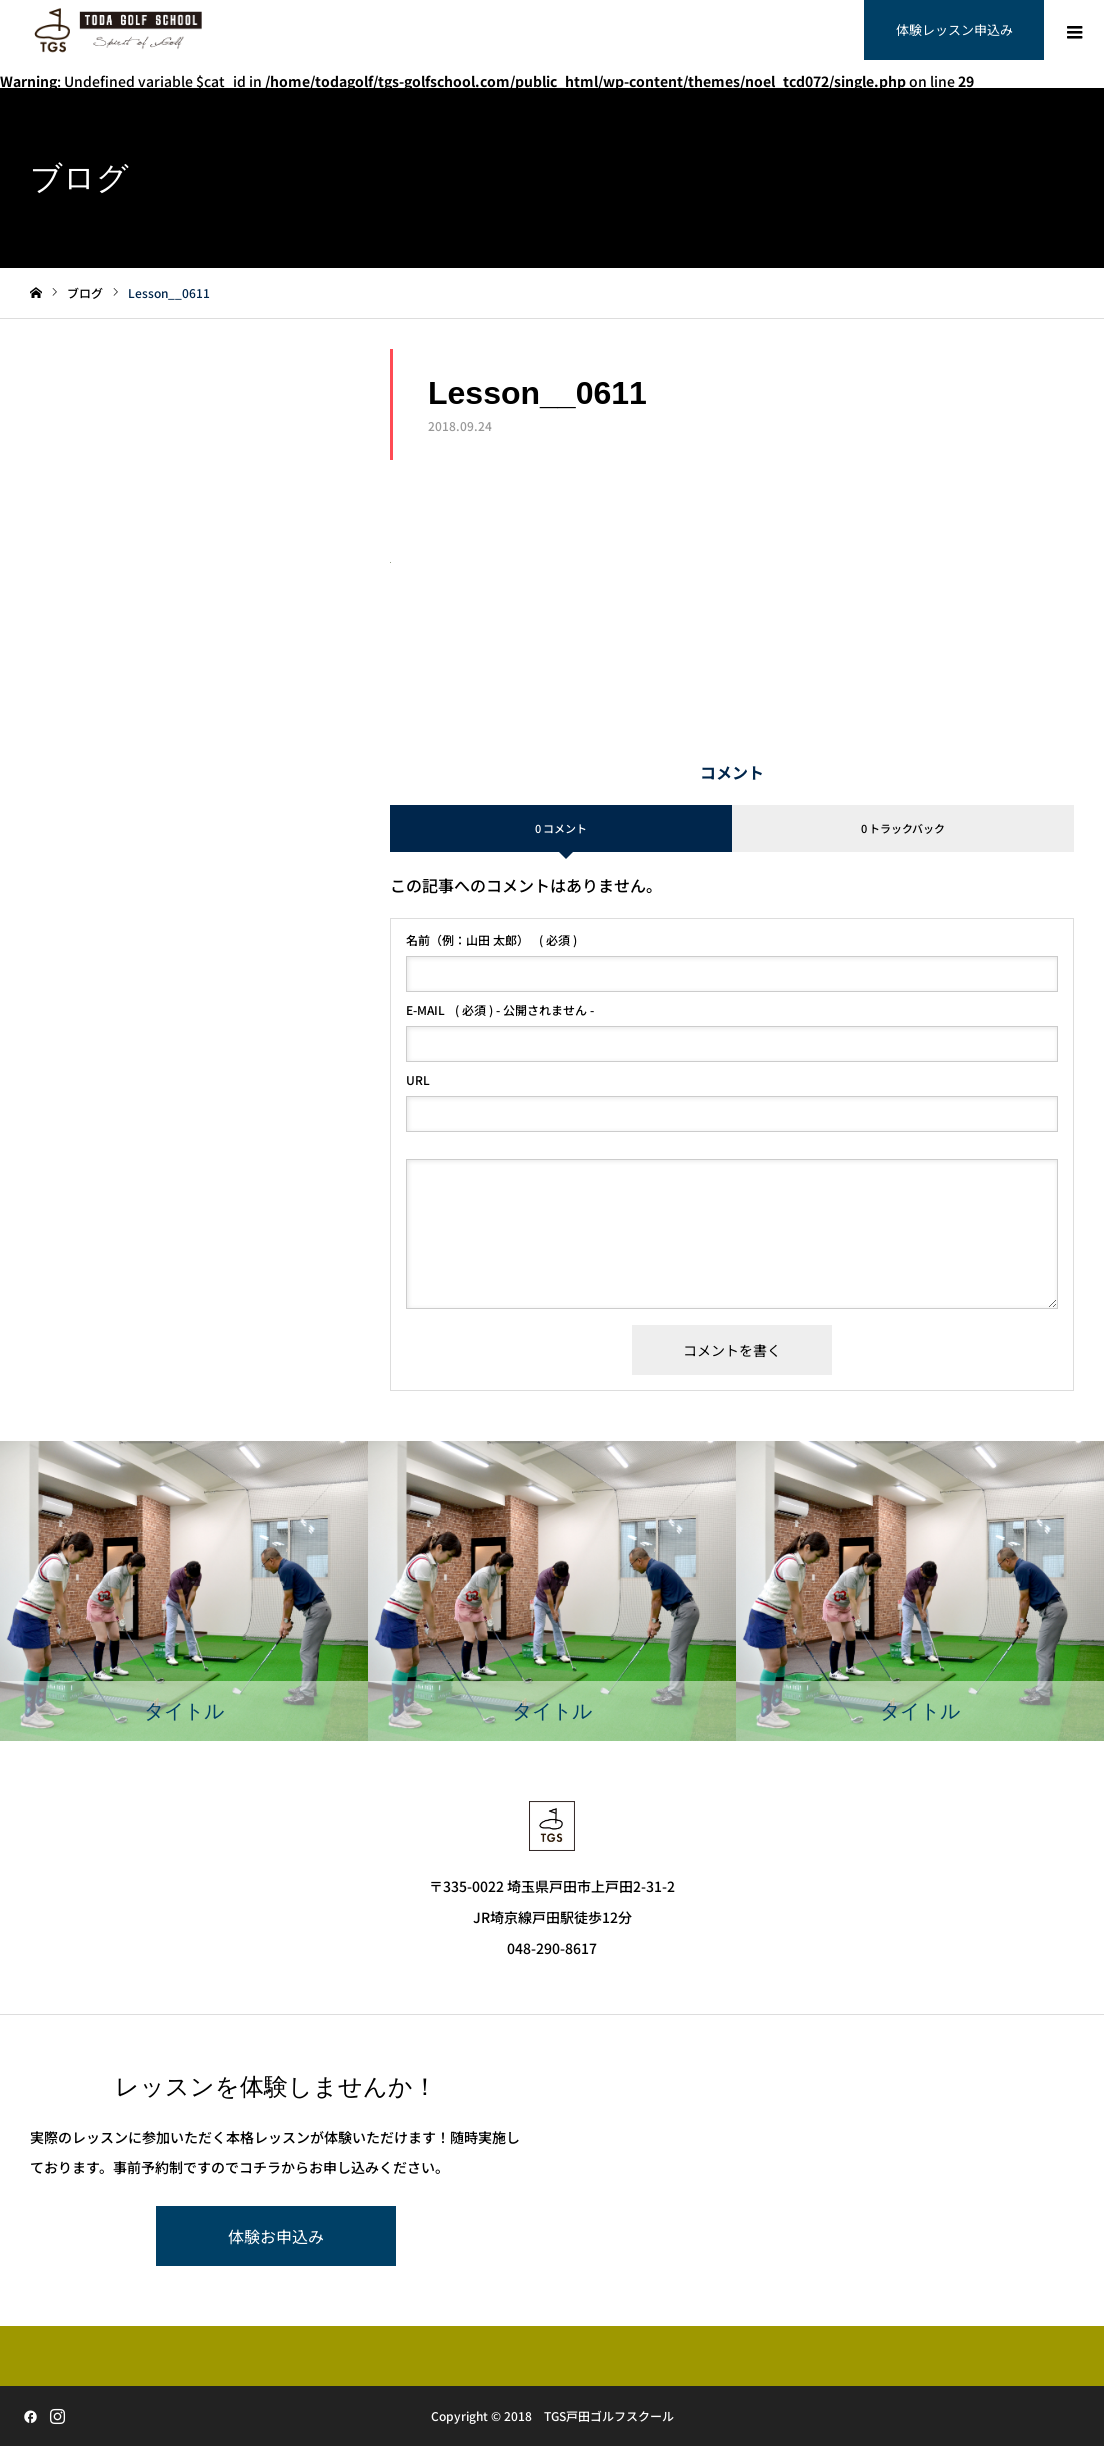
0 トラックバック (903, 828)
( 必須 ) (491, 940)
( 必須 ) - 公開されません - (500, 1010)
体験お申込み (276, 2236)
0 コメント (561, 828)
